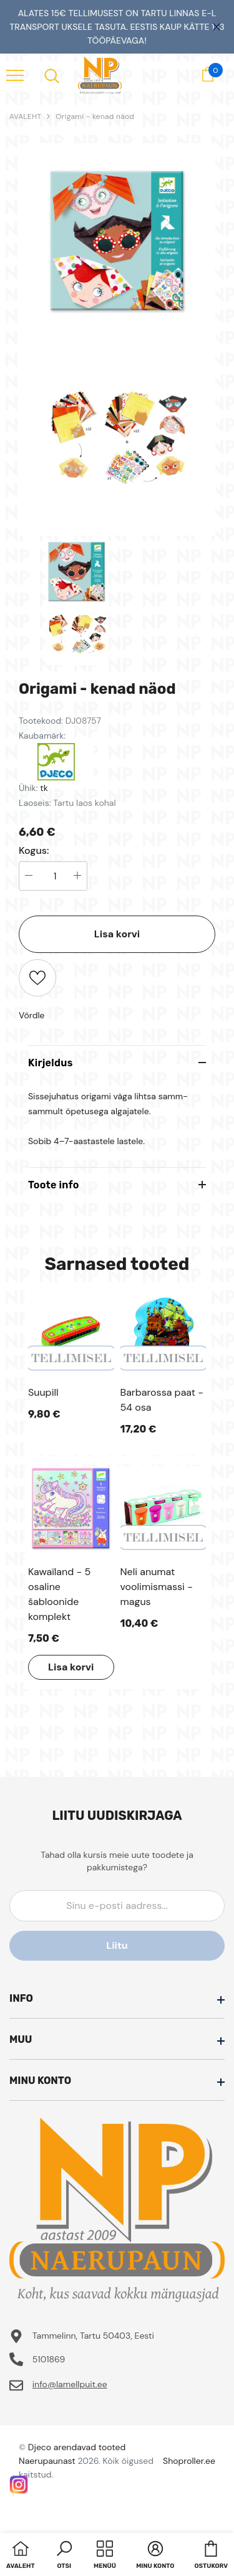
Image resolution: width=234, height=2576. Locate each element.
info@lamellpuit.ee (69, 2384)
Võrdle (32, 1015)
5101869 (49, 2359)
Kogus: (34, 851)
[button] (64, 2556)
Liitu (116, 1945)
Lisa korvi (117, 933)
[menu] (15, 74)
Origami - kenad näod (95, 116)
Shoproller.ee (189, 2460)
